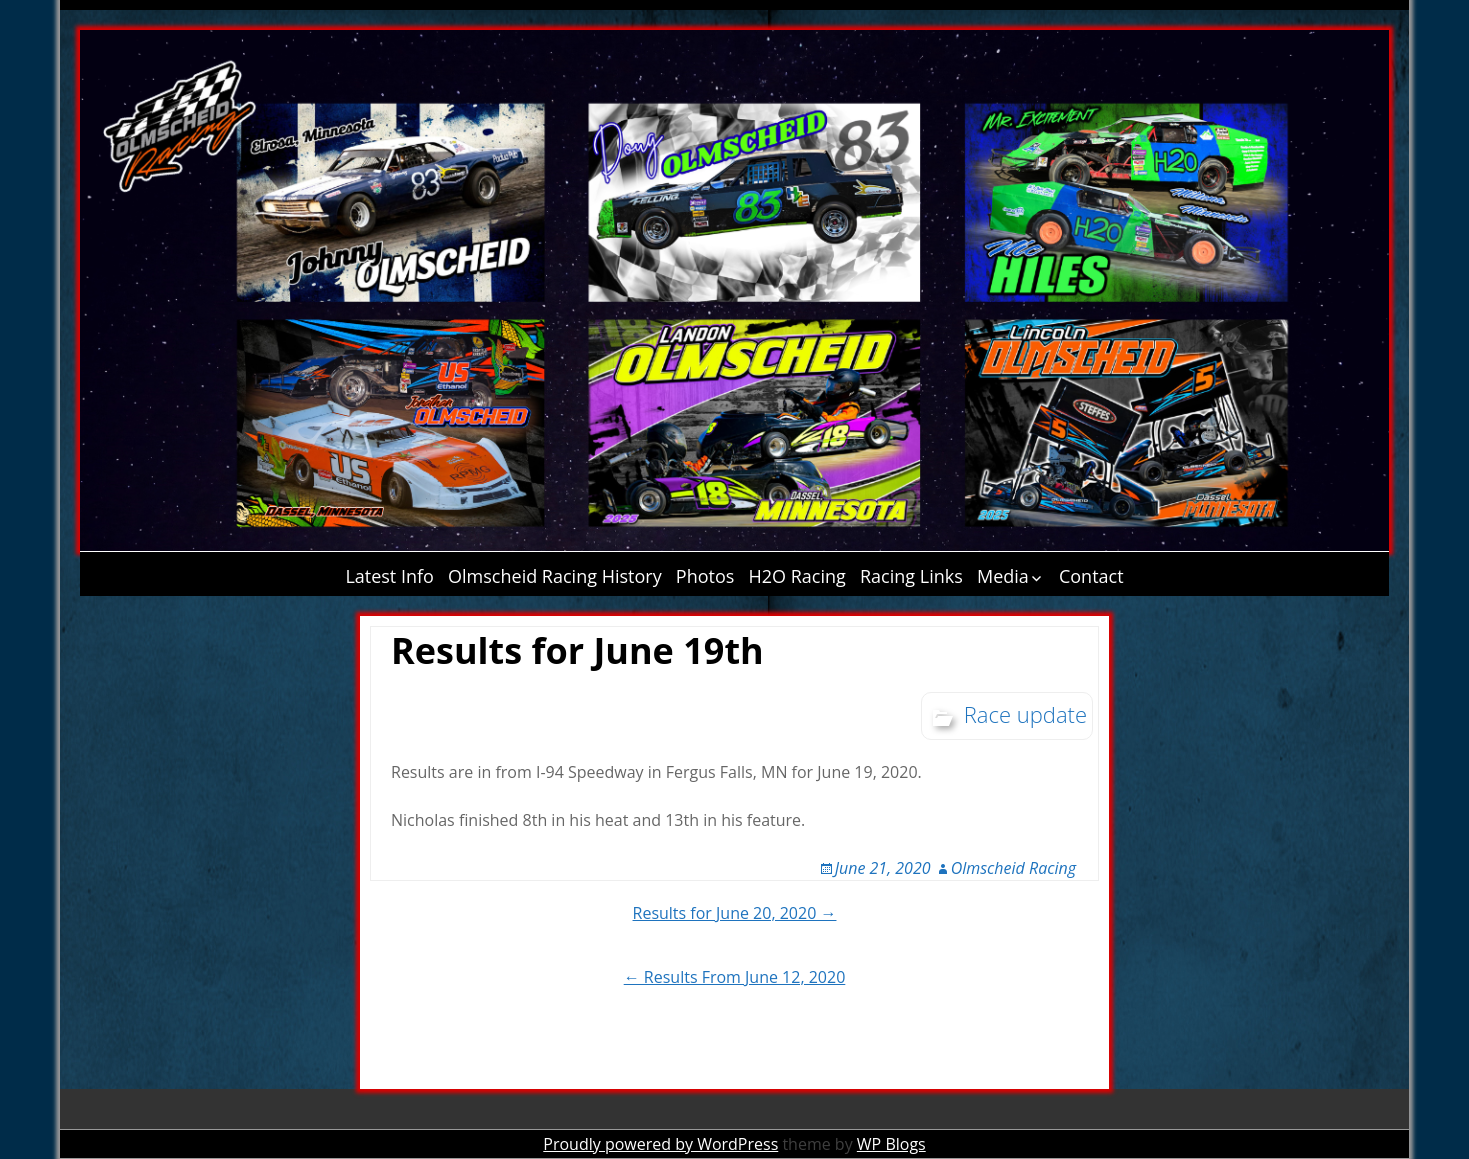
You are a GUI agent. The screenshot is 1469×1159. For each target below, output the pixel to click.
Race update (1025, 714)
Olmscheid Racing (1013, 868)
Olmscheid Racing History (555, 576)
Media (1003, 576)
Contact (1091, 576)
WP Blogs (891, 1144)
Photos (705, 576)
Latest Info (389, 576)
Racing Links (911, 576)
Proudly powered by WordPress (660, 1144)
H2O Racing (797, 576)
